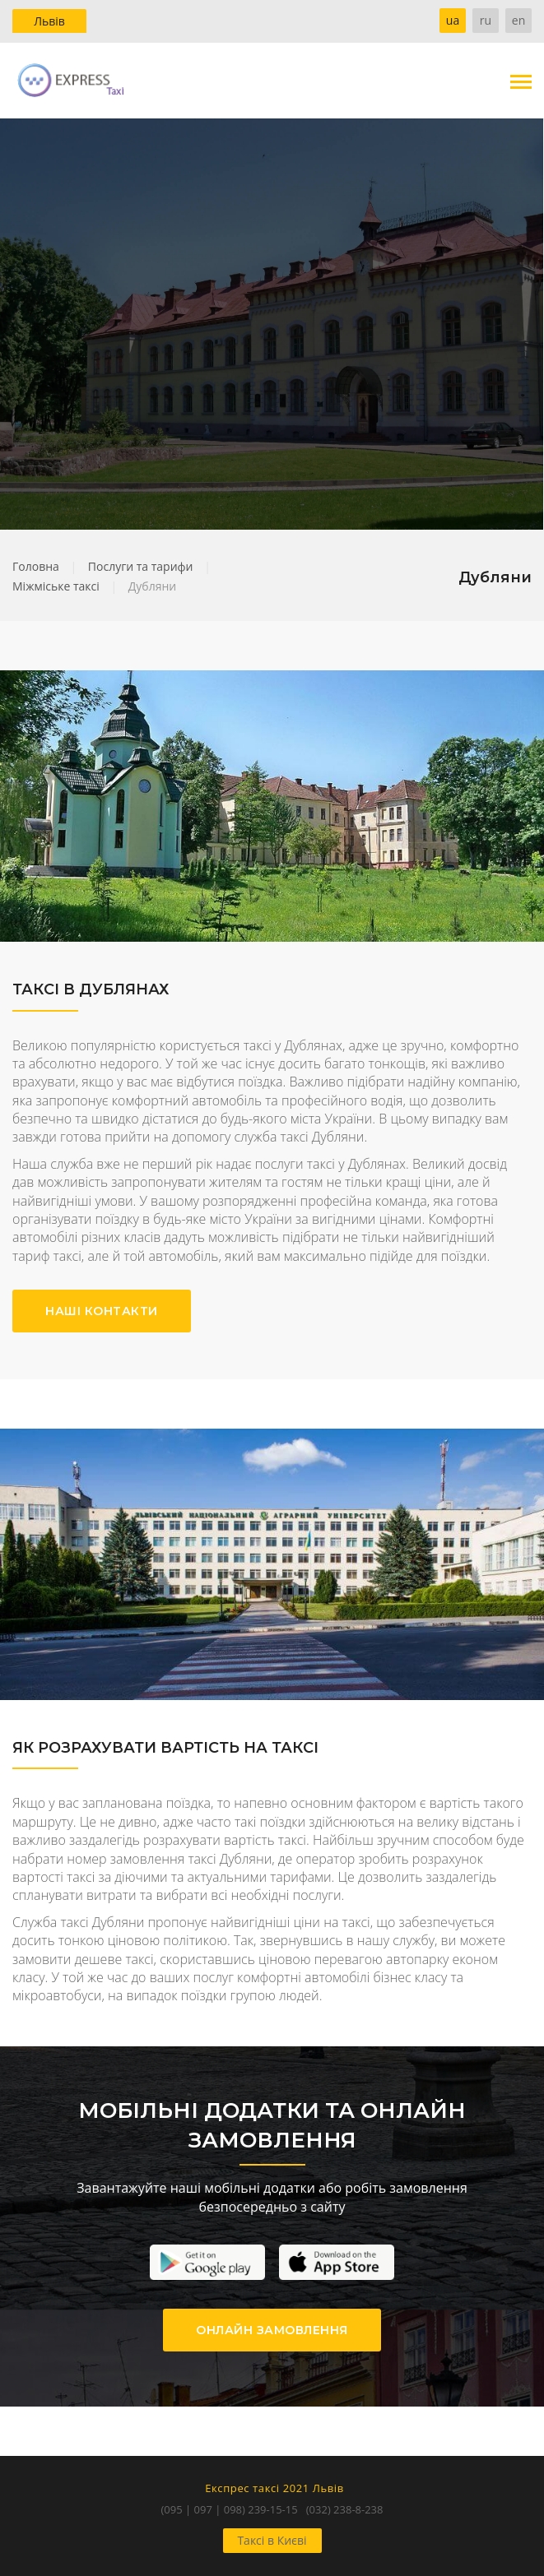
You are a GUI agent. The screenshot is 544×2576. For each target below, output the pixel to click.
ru (485, 20)
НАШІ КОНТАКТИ (101, 1311)
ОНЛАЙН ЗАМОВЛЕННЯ (272, 2330)
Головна (35, 566)
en (518, 20)
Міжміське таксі (56, 586)
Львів (49, 21)
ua (452, 20)
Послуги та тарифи (140, 566)
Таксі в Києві (271, 2540)
